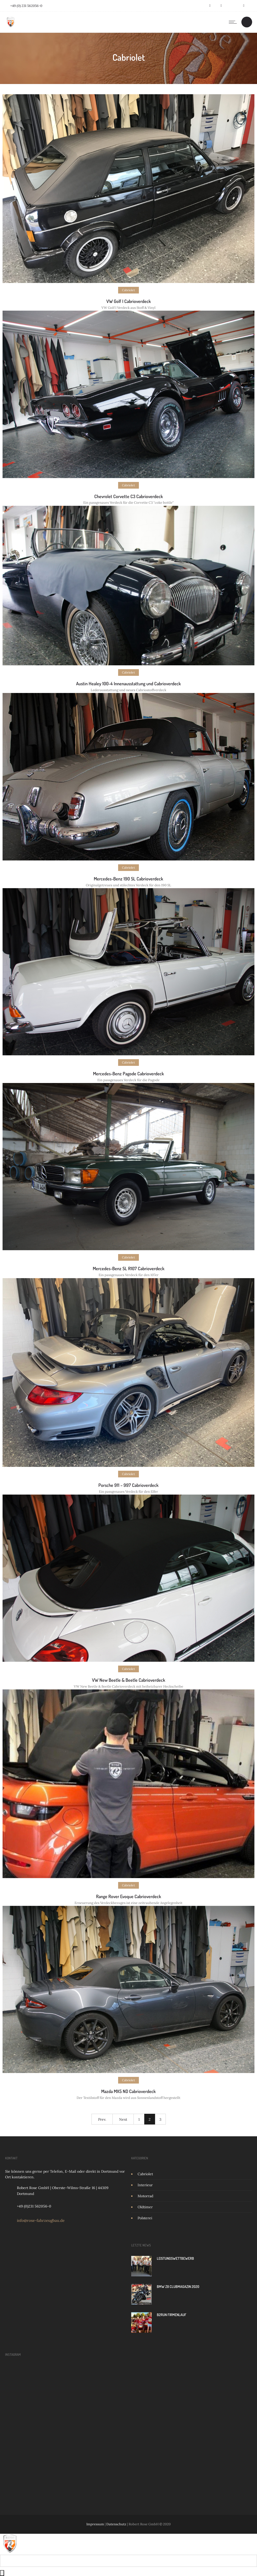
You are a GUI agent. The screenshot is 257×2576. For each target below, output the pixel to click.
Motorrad (145, 2196)
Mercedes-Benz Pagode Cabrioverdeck (128, 1073)
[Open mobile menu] (234, 22)
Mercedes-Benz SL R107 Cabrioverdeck (129, 1268)
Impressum (95, 2524)
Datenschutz (116, 2524)
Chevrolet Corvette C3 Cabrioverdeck (128, 496)
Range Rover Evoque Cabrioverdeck (128, 1896)
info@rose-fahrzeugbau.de (41, 2220)
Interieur (145, 2185)
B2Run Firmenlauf (171, 2314)
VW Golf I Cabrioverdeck (128, 301)
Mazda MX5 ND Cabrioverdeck (128, 2091)
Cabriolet (145, 2174)
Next (123, 2119)
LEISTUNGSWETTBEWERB (175, 2258)
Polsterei (145, 2218)
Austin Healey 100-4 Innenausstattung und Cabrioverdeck (128, 683)
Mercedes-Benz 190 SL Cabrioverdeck (128, 878)
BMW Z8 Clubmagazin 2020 (178, 2286)
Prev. (102, 2119)
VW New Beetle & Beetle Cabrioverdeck (128, 1680)
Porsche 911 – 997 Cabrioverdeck (128, 1485)
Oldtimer (145, 2207)
